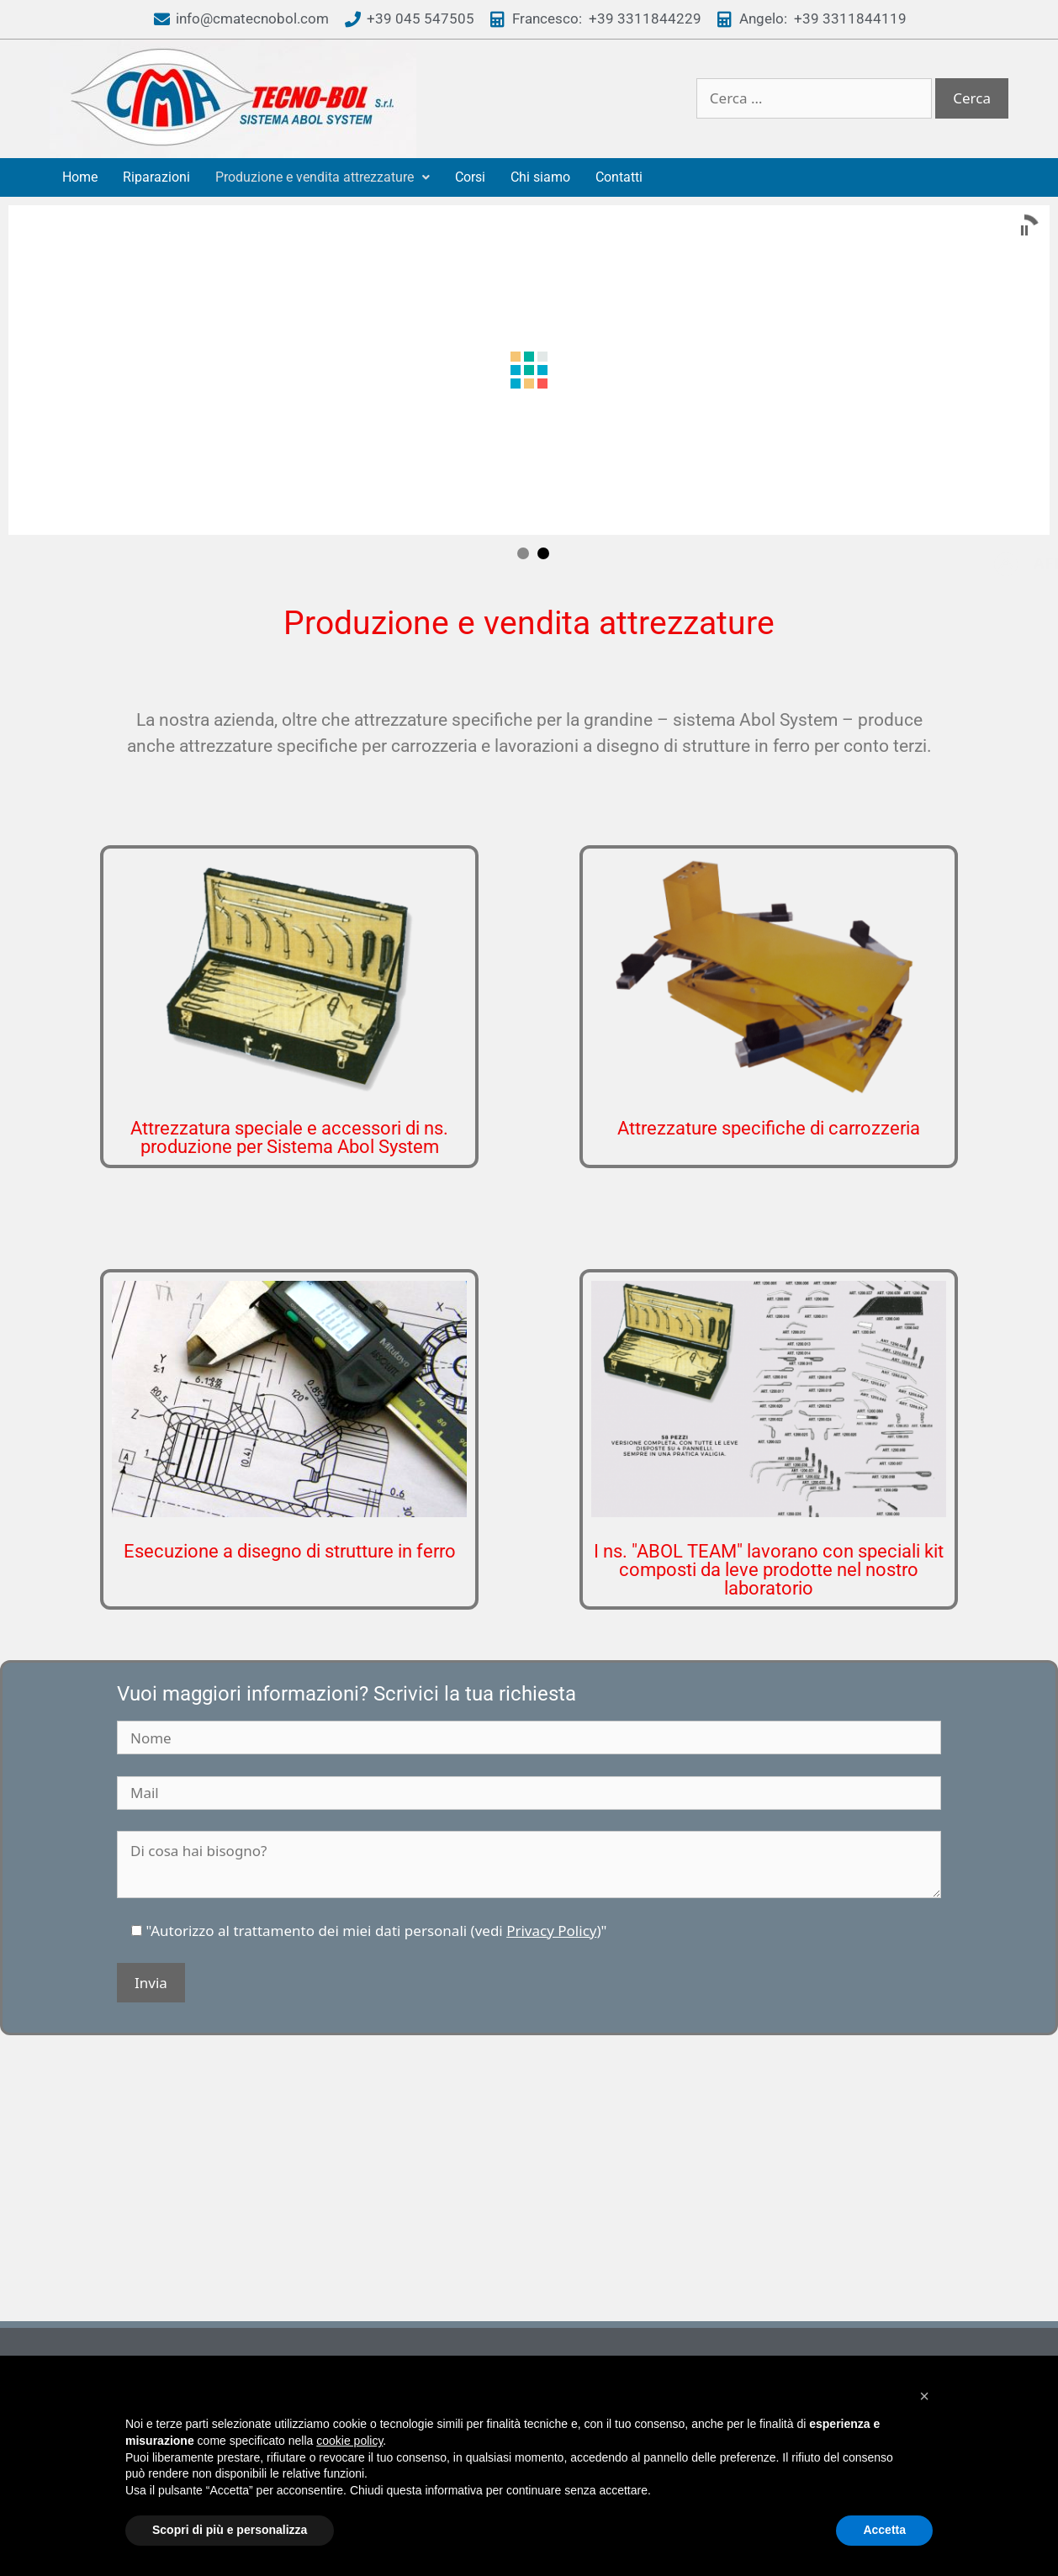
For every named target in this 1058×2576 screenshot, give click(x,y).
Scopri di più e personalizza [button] (229, 2529)
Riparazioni (156, 177)
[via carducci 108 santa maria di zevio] (529, 2108)
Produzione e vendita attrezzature (322, 177)
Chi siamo (540, 177)
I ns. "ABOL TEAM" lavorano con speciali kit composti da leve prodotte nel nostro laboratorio (769, 1492)
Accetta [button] (884, 2529)
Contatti (619, 177)
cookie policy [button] (349, 2440)
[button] (924, 2396)
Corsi (470, 177)
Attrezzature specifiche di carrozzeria (768, 1050)
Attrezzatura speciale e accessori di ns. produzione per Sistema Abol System (289, 1059)
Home (80, 177)
